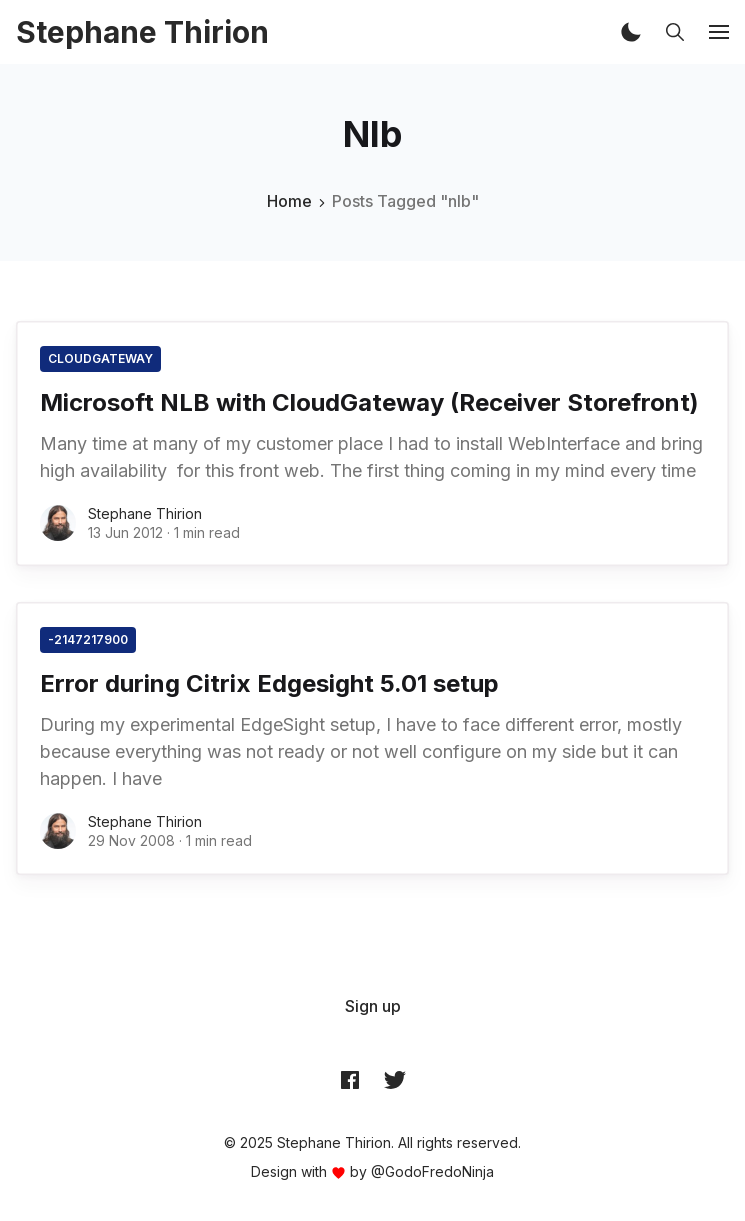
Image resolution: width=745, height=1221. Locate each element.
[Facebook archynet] (350, 1079)
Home (289, 201)
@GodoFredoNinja (432, 1171)
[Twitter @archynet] (395, 1079)
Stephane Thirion (145, 513)
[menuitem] (373, 1006)
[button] (631, 32)
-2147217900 (88, 639)
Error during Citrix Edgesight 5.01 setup (269, 683)
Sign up (373, 1006)
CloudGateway (100, 358)
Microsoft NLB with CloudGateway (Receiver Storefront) (369, 402)
